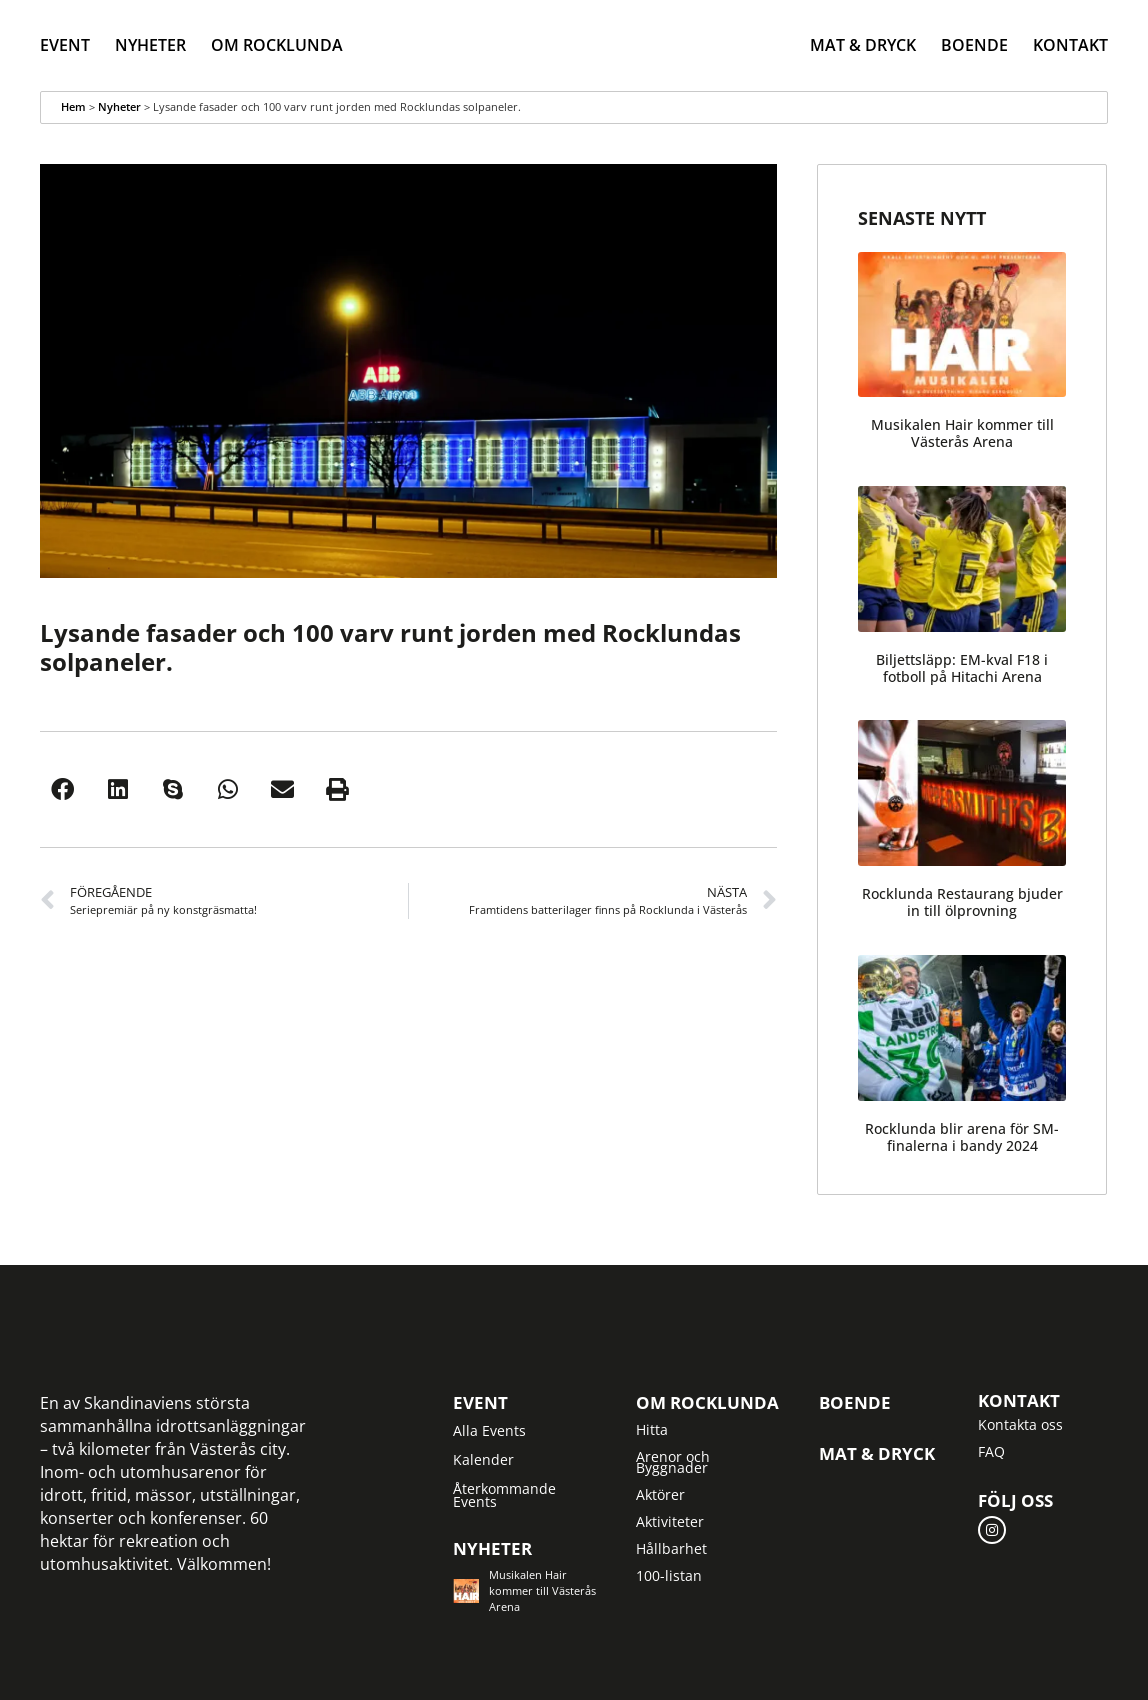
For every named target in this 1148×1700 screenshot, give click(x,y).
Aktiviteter (670, 1521)
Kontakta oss (1020, 1424)
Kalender (483, 1459)
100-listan (669, 1575)
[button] (62, 789)
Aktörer (660, 1494)
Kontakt (1070, 45)
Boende (974, 45)
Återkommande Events (504, 1495)
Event (65, 45)
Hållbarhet (671, 1548)
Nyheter (150, 45)
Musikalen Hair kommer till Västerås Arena (962, 433)
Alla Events (489, 1430)
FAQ (991, 1451)
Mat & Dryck (863, 45)
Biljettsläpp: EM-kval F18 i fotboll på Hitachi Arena (962, 668)
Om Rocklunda (277, 45)
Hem (73, 106)
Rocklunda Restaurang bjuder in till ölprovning (962, 902)
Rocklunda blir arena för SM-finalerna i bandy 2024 (962, 1137)
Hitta (652, 1429)
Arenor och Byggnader (673, 1462)
